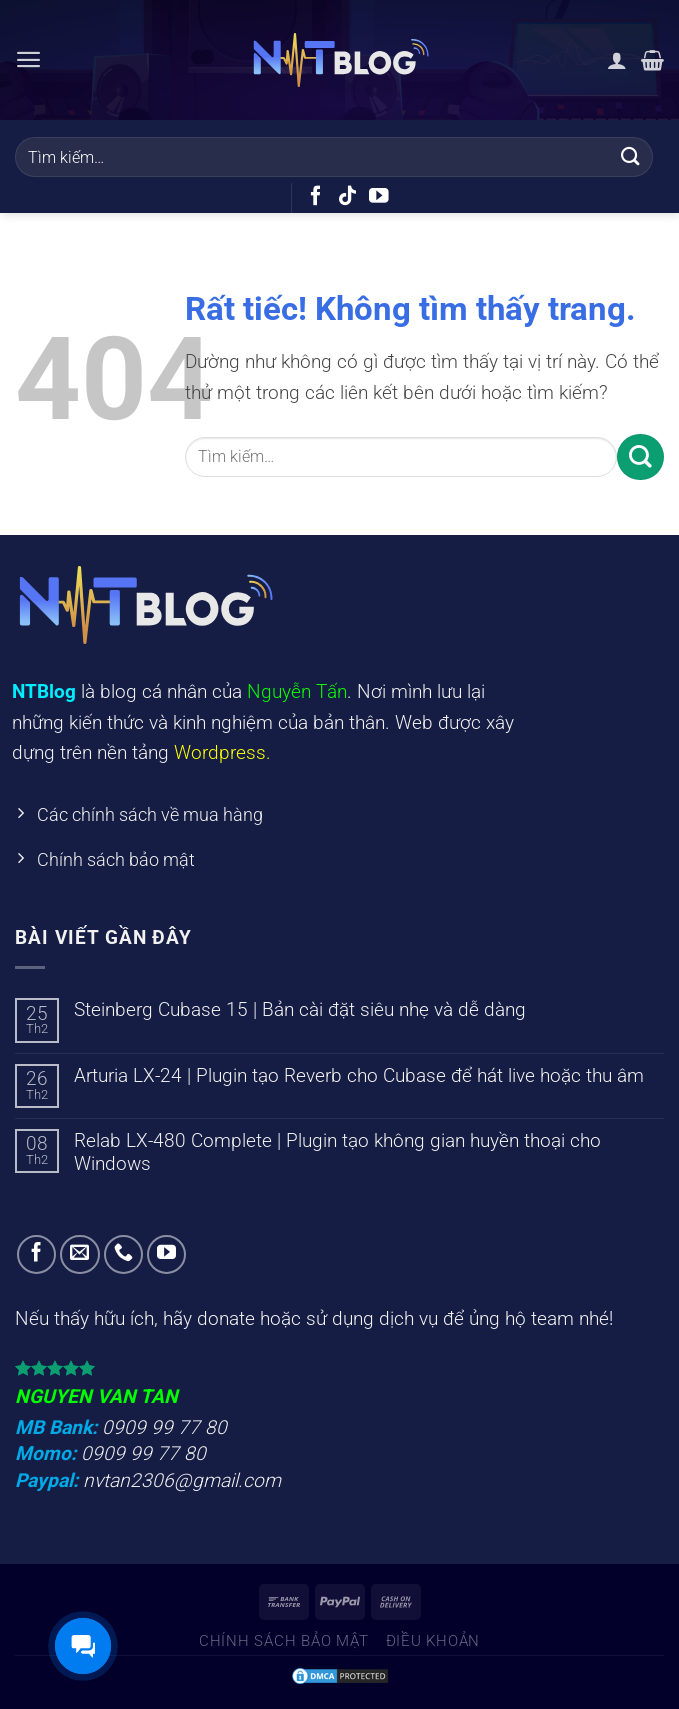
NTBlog (44, 691)
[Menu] (29, 59)
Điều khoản (433, 1646)
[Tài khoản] (617, 60)
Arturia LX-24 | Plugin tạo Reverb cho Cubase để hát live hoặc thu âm (359, 1080)
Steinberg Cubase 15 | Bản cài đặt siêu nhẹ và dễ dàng (300, 1014)
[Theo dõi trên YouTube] (379, 197)
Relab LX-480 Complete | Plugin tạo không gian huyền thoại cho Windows (337, 1157)
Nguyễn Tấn (297, 691)
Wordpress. (222, 752)
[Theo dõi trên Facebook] (316, 197)
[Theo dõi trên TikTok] (348, 197)
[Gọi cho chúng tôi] (124, 1260)
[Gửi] (631, 156)
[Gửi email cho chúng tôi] (80, 1260)
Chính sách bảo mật (284, 1646)
